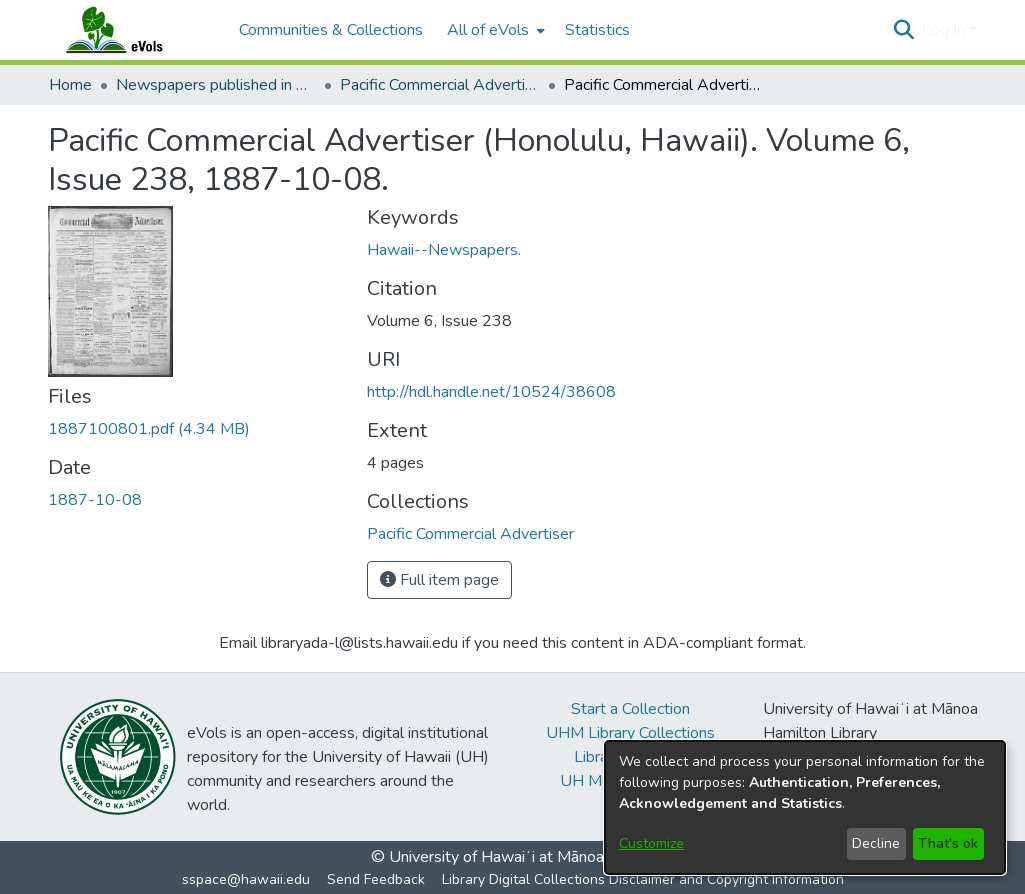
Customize (651, 843)
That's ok (948, 843)
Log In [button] (945, 30)
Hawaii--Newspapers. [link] (444, 250)
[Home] (134, 30)
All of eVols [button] (488, 30)
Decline (876, 843)
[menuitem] (494, 30)
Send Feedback (376, 879)
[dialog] (805, 807)
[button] (904, 30)
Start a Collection (630, 709)
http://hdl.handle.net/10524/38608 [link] (491, 392)
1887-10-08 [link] (95, 500)
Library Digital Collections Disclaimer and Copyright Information (643, 879)
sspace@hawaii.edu (246, 879)
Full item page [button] (439, 580)
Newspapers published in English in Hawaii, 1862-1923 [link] (216, 85)
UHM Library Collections (630, 733)
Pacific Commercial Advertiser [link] (440, 85)
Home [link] (70, 85)
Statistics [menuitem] (597, 30)
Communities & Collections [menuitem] (331, 30)
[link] (149, 429)
